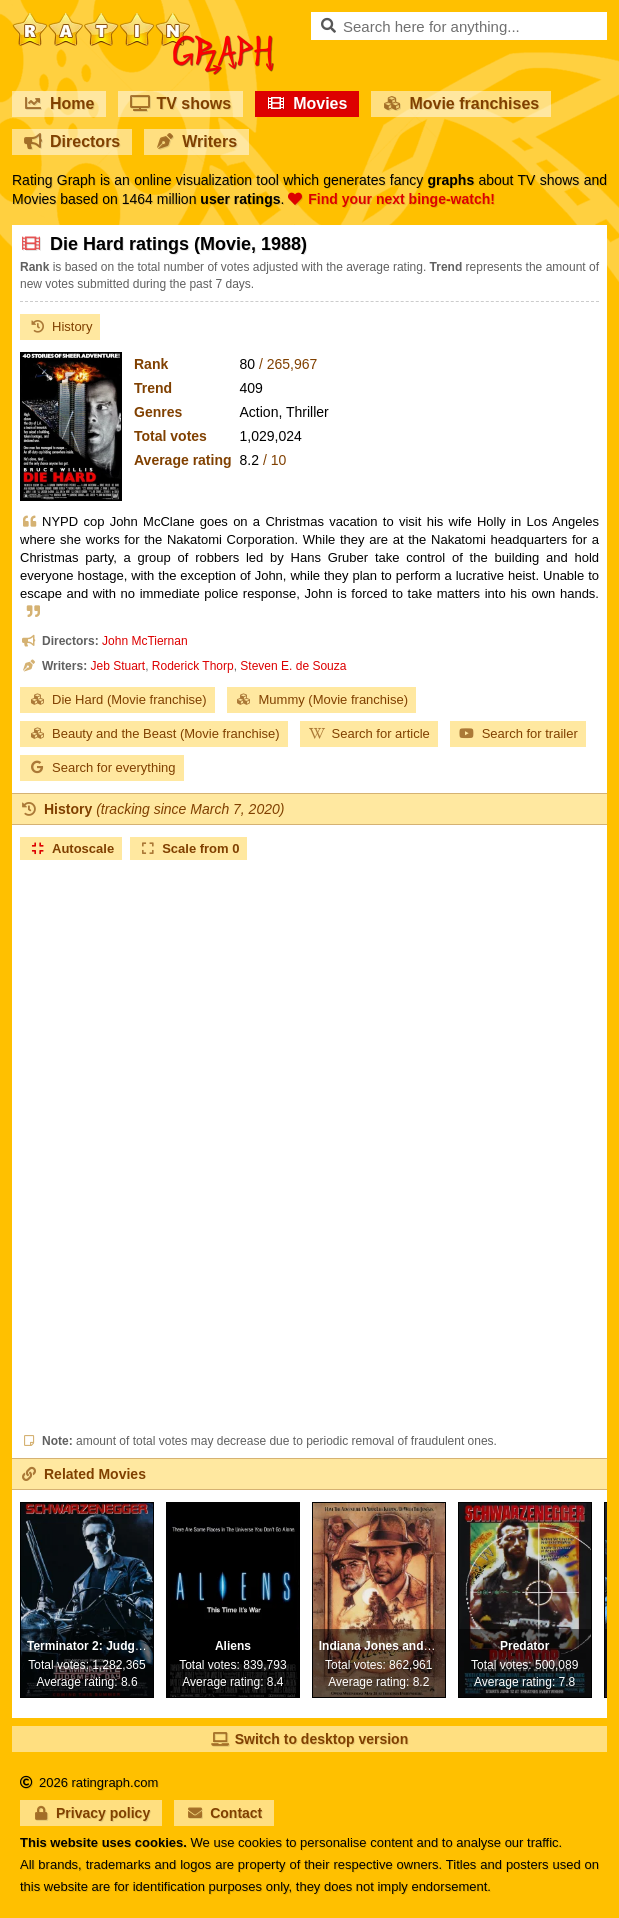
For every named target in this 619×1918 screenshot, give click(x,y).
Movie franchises (461, 103)
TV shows (180, 103)
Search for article (369, 733)
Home (59, 103)
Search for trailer (518, 733)
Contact (224, 1813)
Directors (72, 141)
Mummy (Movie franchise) (322, 699)
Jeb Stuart (117, 666)
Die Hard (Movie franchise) (117, 699)
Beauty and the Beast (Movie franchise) (154, 733)
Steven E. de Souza (293, 666)
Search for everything (102, 767)
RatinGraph (143, 20)
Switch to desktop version (309, 1739)
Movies (307, 103)
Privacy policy (91, 1813)
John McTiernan (145, 641)
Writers (196, 141)
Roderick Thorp (193, 666)
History (60, 326)
